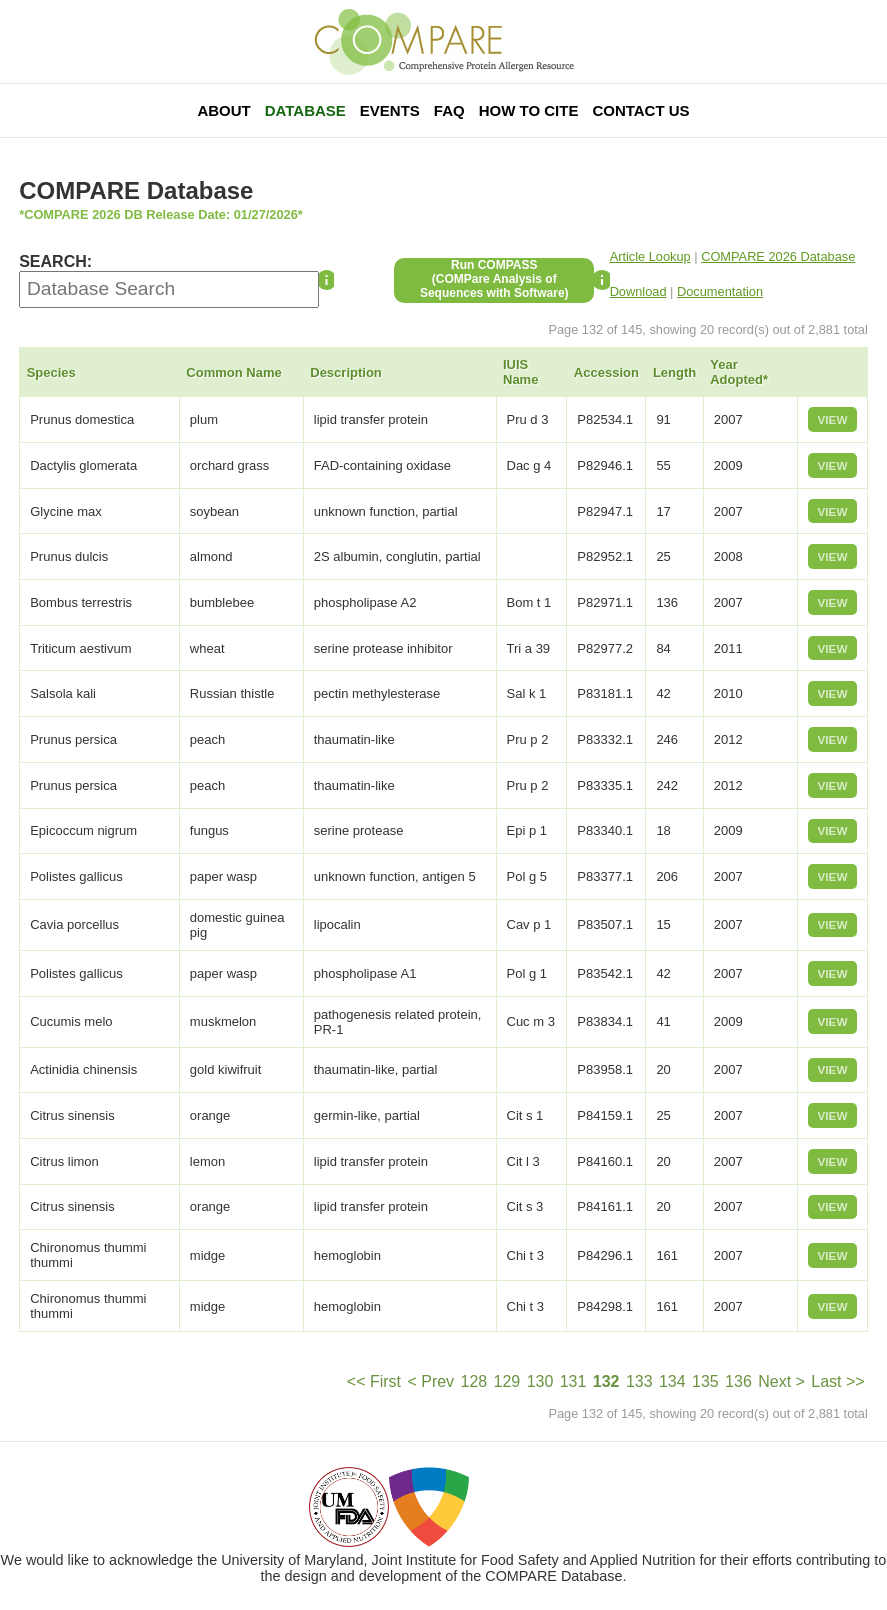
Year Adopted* (739, 372)
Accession (606, 372)
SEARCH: (55, 261)
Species (51, 372)
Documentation (720, 291)
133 (639, 1381)
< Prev (430, 1381)
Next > (781, 1381)
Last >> (837, 1381)
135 (705, 1381)
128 (473, 1381)
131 (573, 1381)
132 (606, 1381)
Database (305, 110)
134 (672, 1381)
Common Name (233, 372)
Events (390, 110)
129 (507, 1381)
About (223, 110)
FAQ (449, 110)
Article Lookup (650, 256)
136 (738, 1381)
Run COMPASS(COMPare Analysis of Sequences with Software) (494, 279)
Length (674, 372)
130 (540, 1381)
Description (346, 372)
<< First (374, 1381)
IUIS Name (520, 372)
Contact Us (640, 110)
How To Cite (529, 110)
